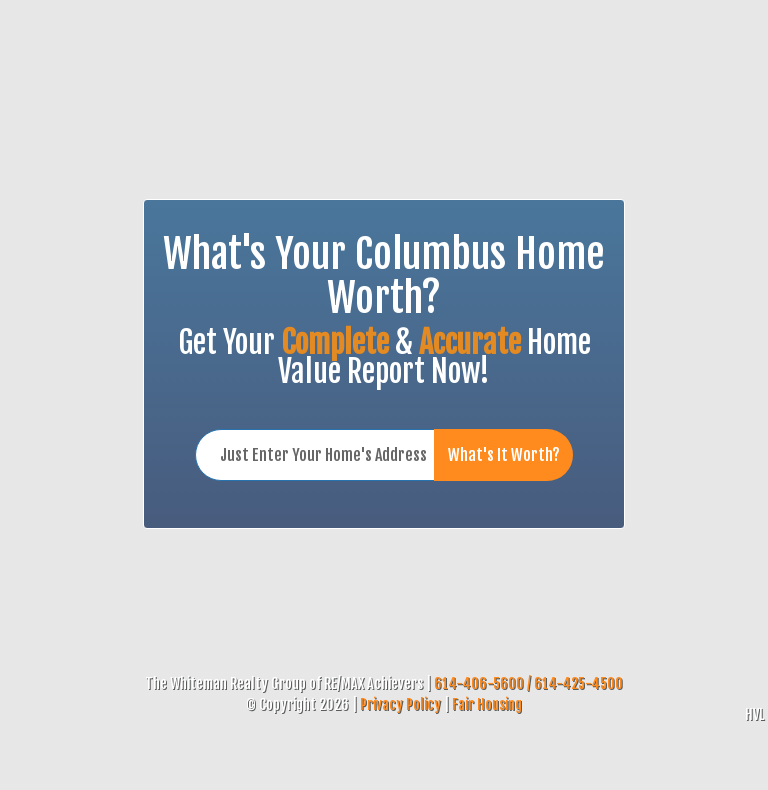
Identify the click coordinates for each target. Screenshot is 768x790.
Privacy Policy (400, 704)
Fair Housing (487, 704)
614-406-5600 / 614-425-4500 (528, 683)
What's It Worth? (504, 455)
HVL (754, 714)
